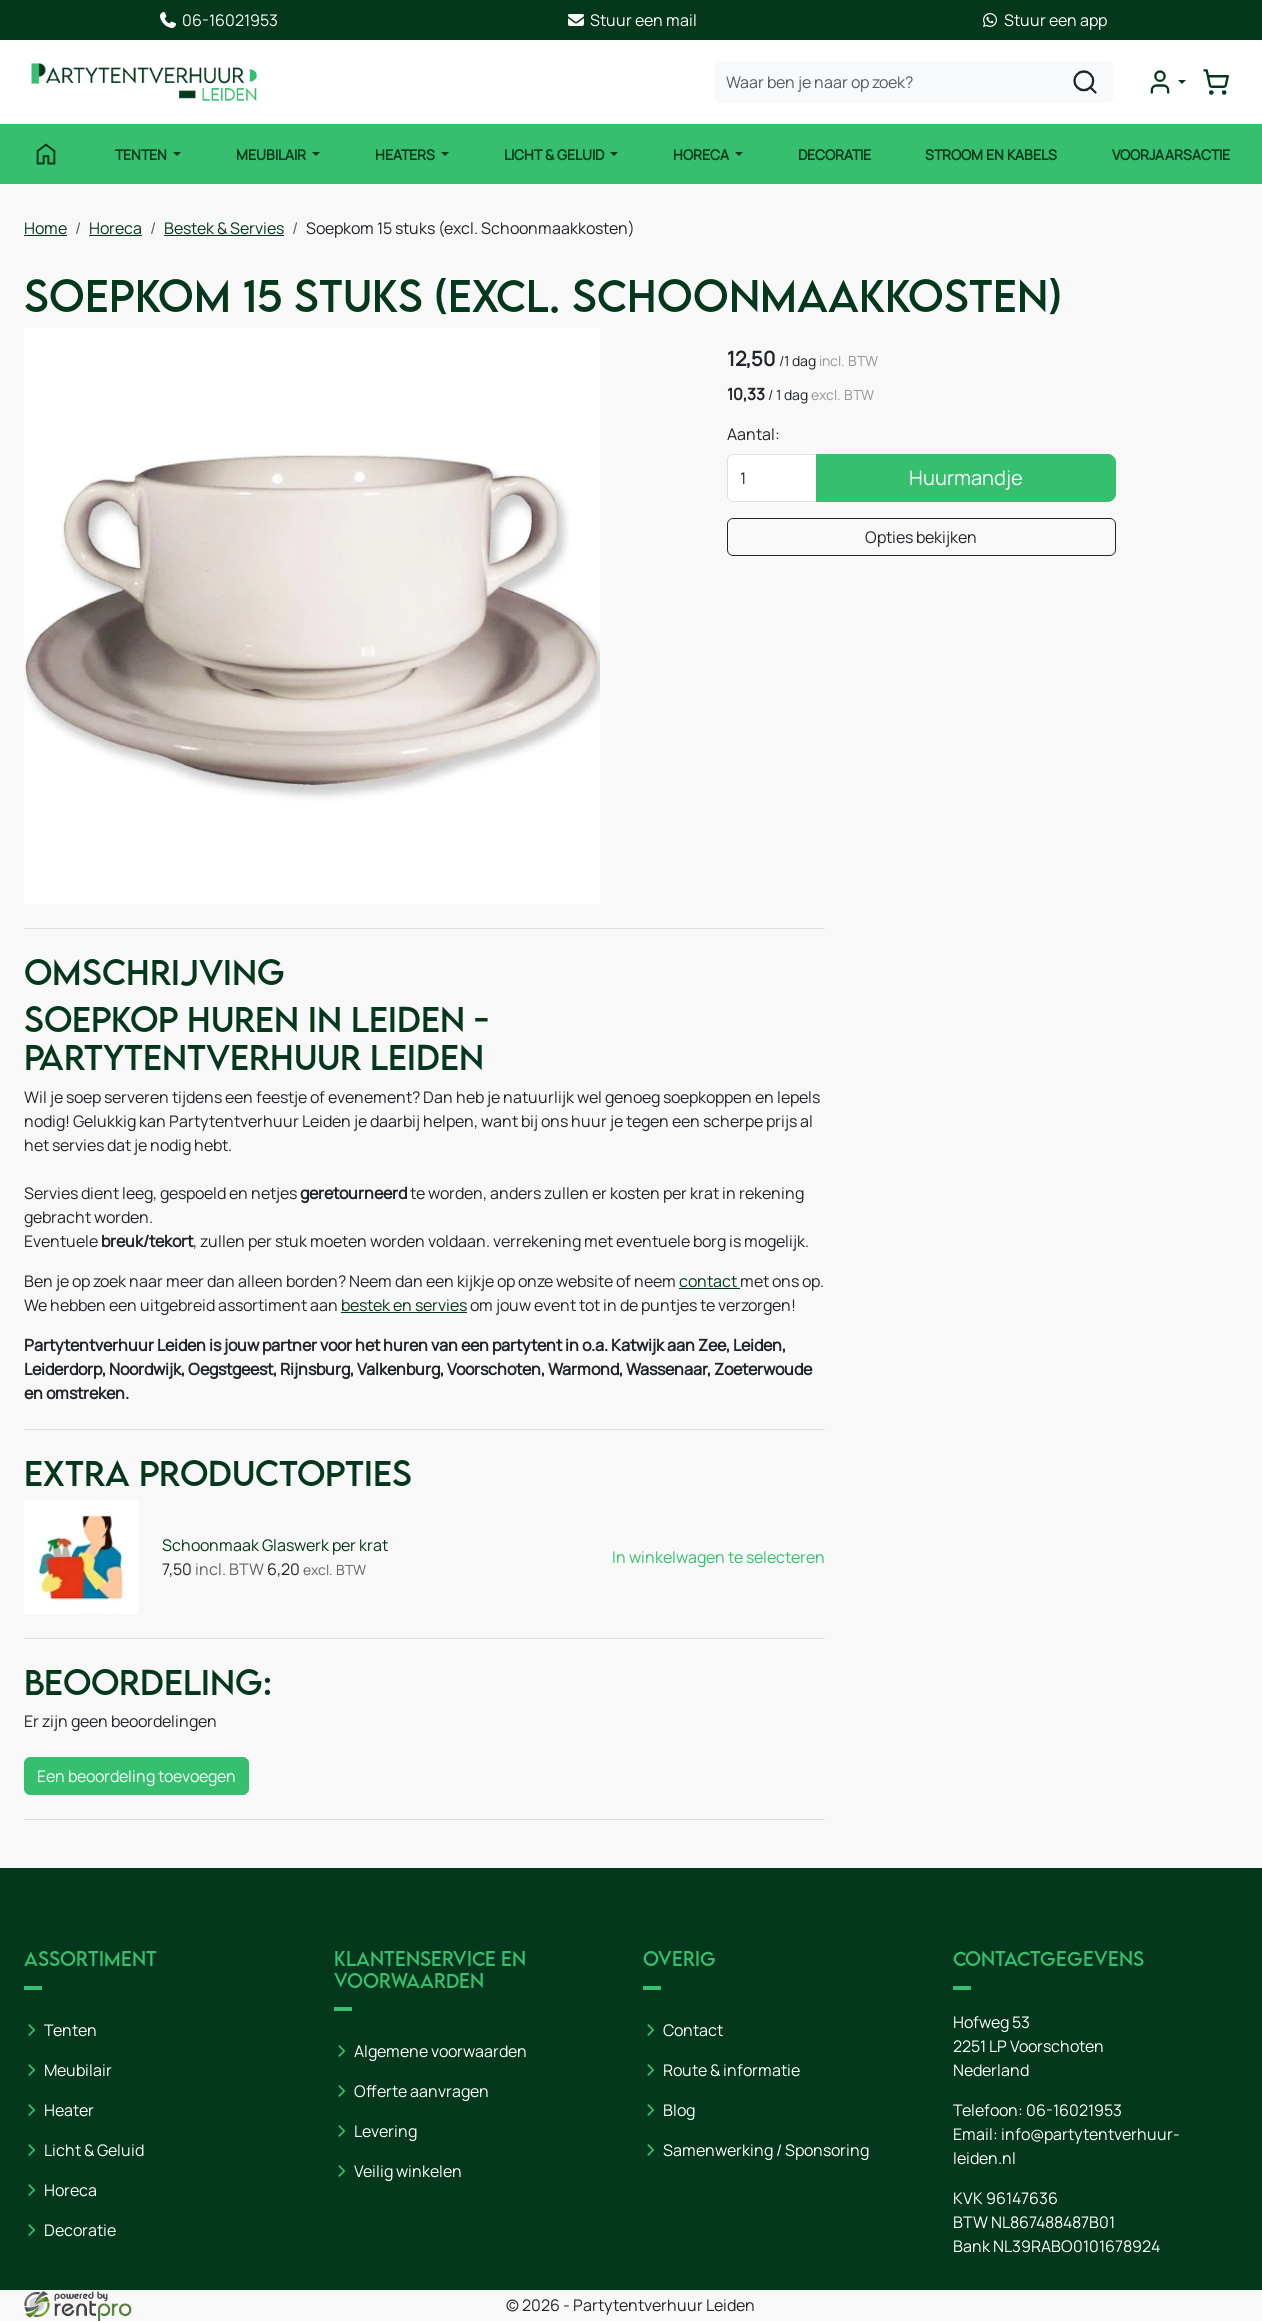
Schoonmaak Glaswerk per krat (275, 1545)
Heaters (406, 154)
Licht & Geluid (555, 154)
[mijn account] (1166, 82)
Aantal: (753, 434)
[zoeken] (1085, 82)
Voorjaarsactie (1171, 154)
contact (709, 1281)
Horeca (702, 154)
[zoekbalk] (914, 82)
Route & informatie (731, 2070)
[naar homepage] (144, 82)
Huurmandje (966, 477)
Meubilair (272, 154)
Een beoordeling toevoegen (136, 1776)
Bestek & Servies (224, 228)
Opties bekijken (921, 537)
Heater (69, 2110)
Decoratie (834, 154)
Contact (693, 2030)
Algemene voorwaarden (440, 2051)
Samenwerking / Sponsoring (766, 2150)
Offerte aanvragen (421, 2091)
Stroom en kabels (991, 154)
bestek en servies (404, 1305)
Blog (679, 2110)
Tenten (142, 154)
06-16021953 (1074, 2110)
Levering (385, 2131)
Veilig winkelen (408, 2171)
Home (45, 228)
